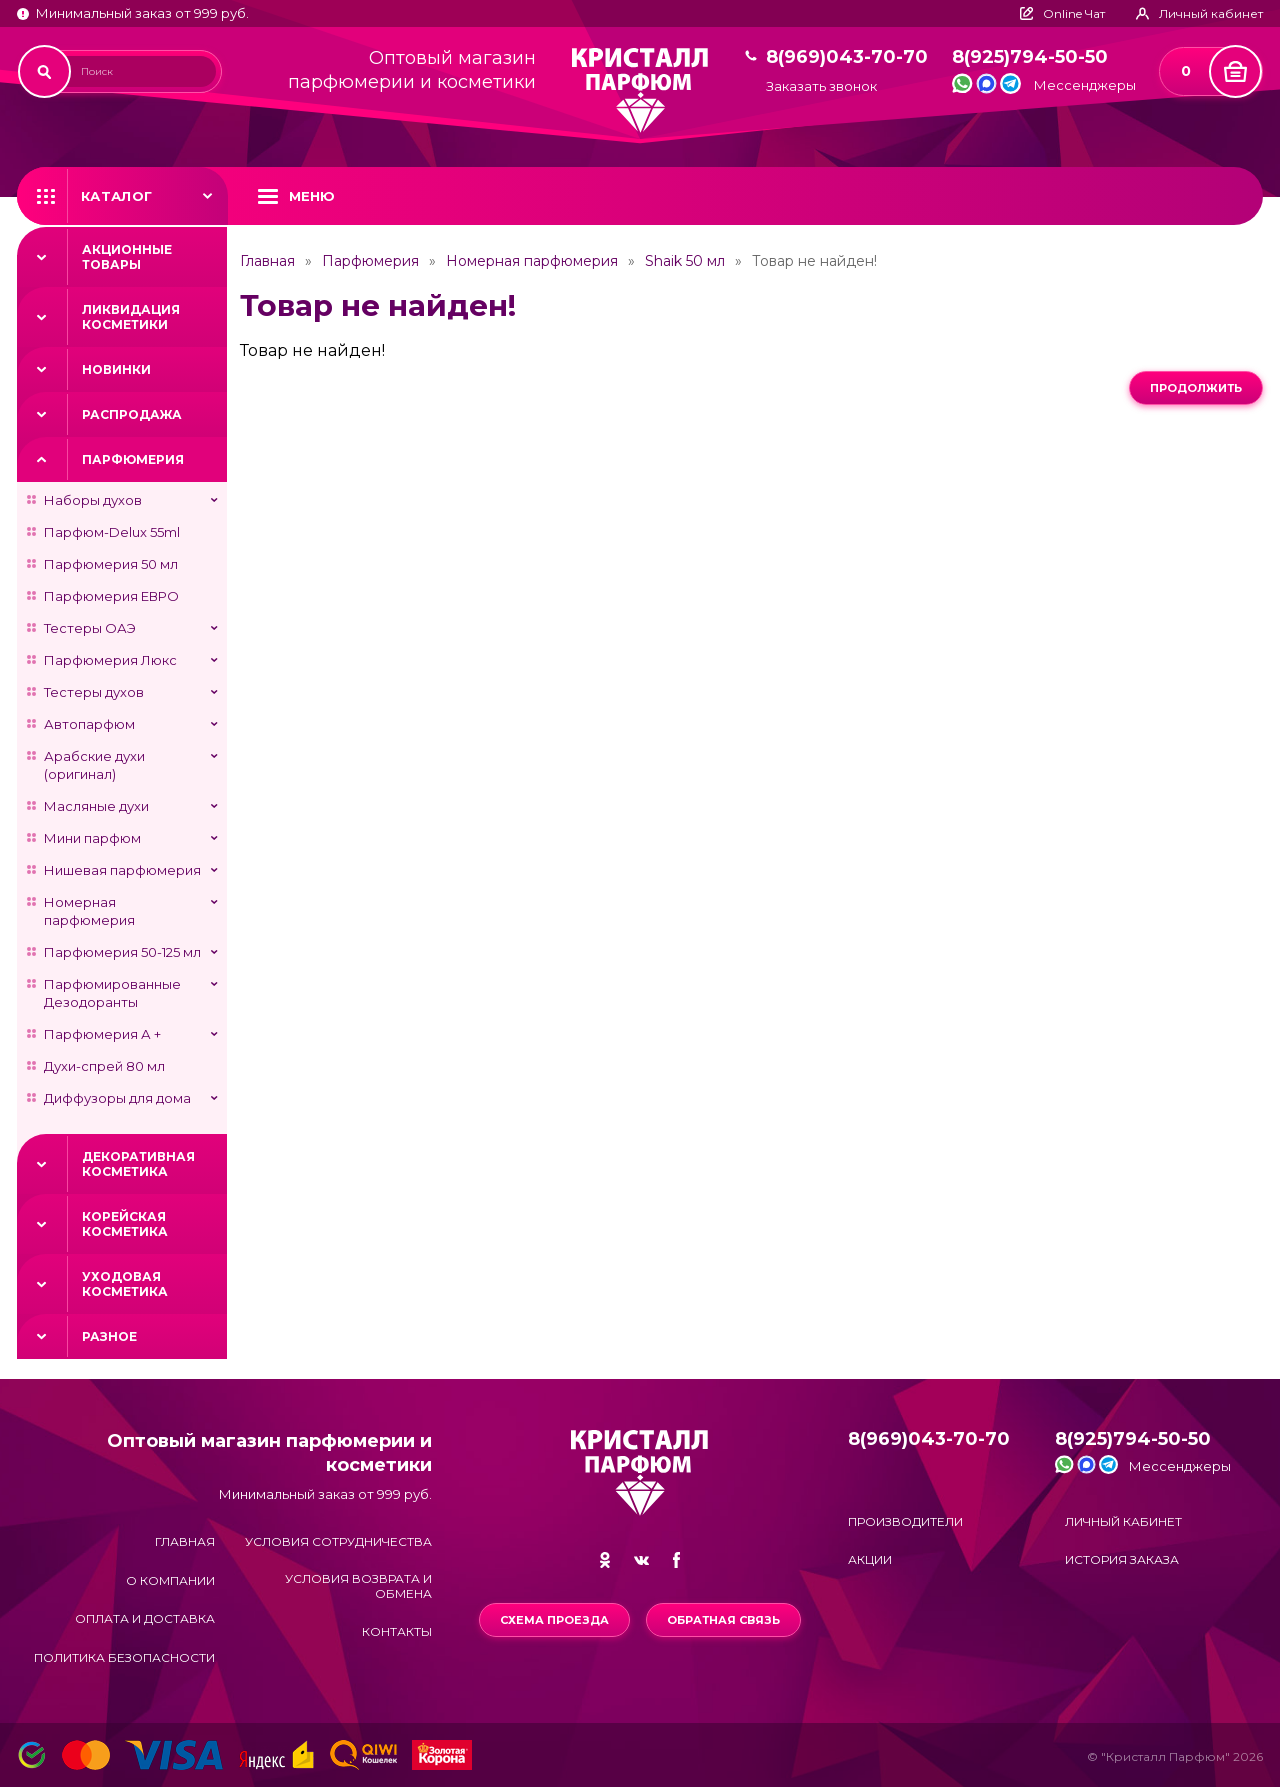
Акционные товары (127, 257)
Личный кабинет (1123, 1521)
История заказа (1122, 1559)
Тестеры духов (94, 692)
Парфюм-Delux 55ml (112, 532)
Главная (267, 261)
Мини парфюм (92, 838)
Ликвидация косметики (131, 317)
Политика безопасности (124, 1657)
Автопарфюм (89, 724)
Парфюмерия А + (102, 1034)
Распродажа (132, 414)
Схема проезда (554, 1620)
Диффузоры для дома (117, 1098)
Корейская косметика (125, 1224)
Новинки (116, 369)
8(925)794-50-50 (1030, 57)
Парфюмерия (133, 459)
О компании (170, 1580)
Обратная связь (723, 1620)
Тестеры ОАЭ (90, 628)
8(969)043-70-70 (847, 57)
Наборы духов (93, 500)
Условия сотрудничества (338, 1541)
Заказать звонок (821, 86)
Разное (109, 1336)
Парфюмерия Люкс (110, 660)
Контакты (397, 1631)
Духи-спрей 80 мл (104, 1066)
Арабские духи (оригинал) (94, 765)
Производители (905, 1521)
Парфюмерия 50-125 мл (122, 952)
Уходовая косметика (125, 1284)
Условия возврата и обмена (358, 1586)
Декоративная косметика (138, 1164)
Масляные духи (96, 806)
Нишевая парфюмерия (122, 870)
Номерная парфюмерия (89, 911)
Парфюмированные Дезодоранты (112, 993)
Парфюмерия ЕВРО (111, 596)
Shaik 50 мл (685, 261)
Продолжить (1196, 388)
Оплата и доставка (145, 1618)
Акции (870, 1559)
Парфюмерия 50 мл (111, 564)
